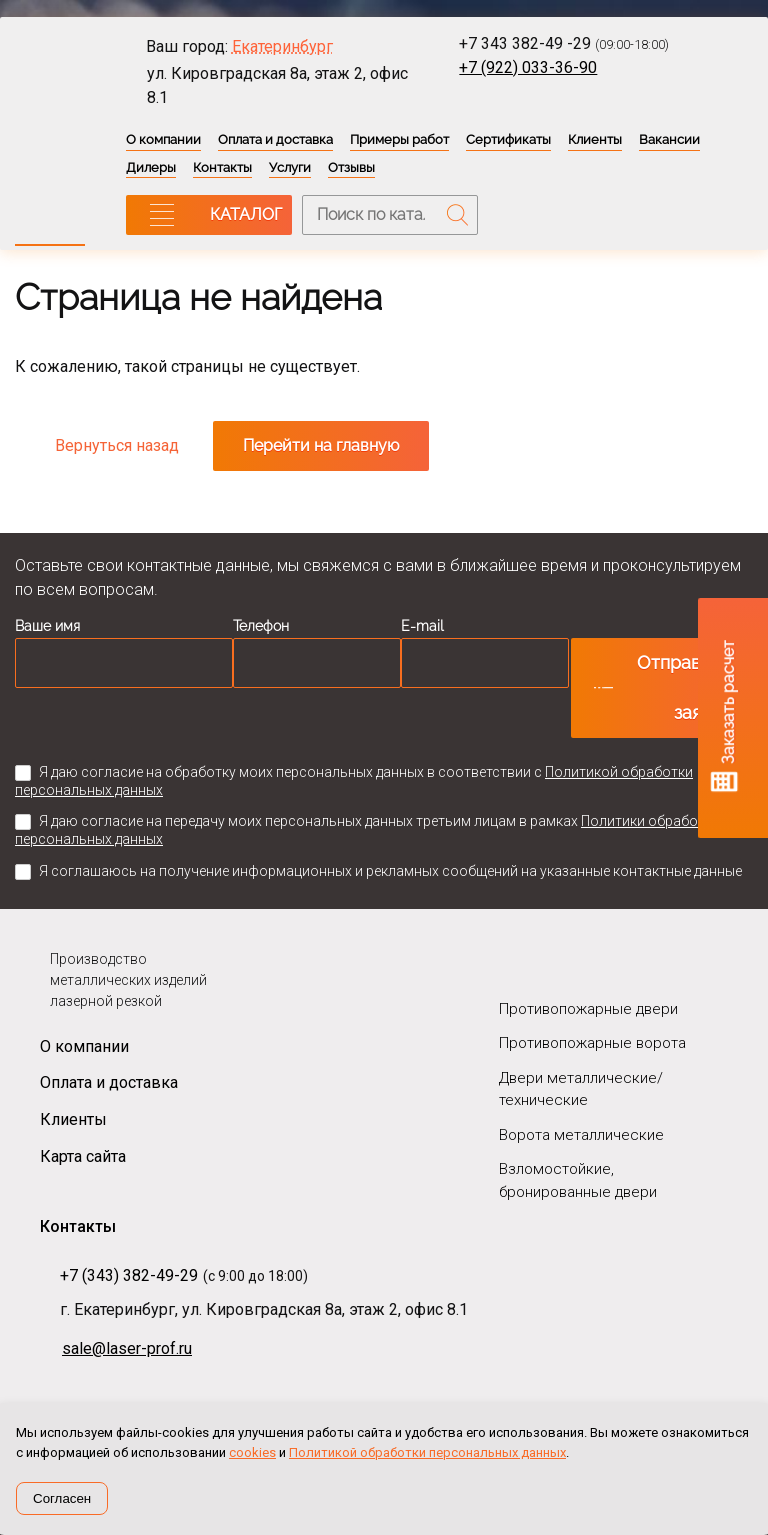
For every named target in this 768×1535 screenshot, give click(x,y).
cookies (252, 1452)
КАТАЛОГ (246, 214)
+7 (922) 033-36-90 (528, 67)
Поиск (458, 215)
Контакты (222, 167)
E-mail (422, 626)
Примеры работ (399, 139)
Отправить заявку (683, 687)
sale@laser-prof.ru (127, 1348)
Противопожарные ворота (592, 1043)
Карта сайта (83, 1156)
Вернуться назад (117, 445)
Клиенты (595, 139)
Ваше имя (47, 626)
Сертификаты (508, 139)
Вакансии (669, 139)
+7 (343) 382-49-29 (129, 1275)
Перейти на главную (321, 445)
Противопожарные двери (588, 1009)
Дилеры (151, 167)
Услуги (290, 167)
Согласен (62, 1498)
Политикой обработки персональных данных (427, 1452)
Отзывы (351, 167)
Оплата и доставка (275, 139)
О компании (163, 139)
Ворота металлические (581, 1135)
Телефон (261, 626)
